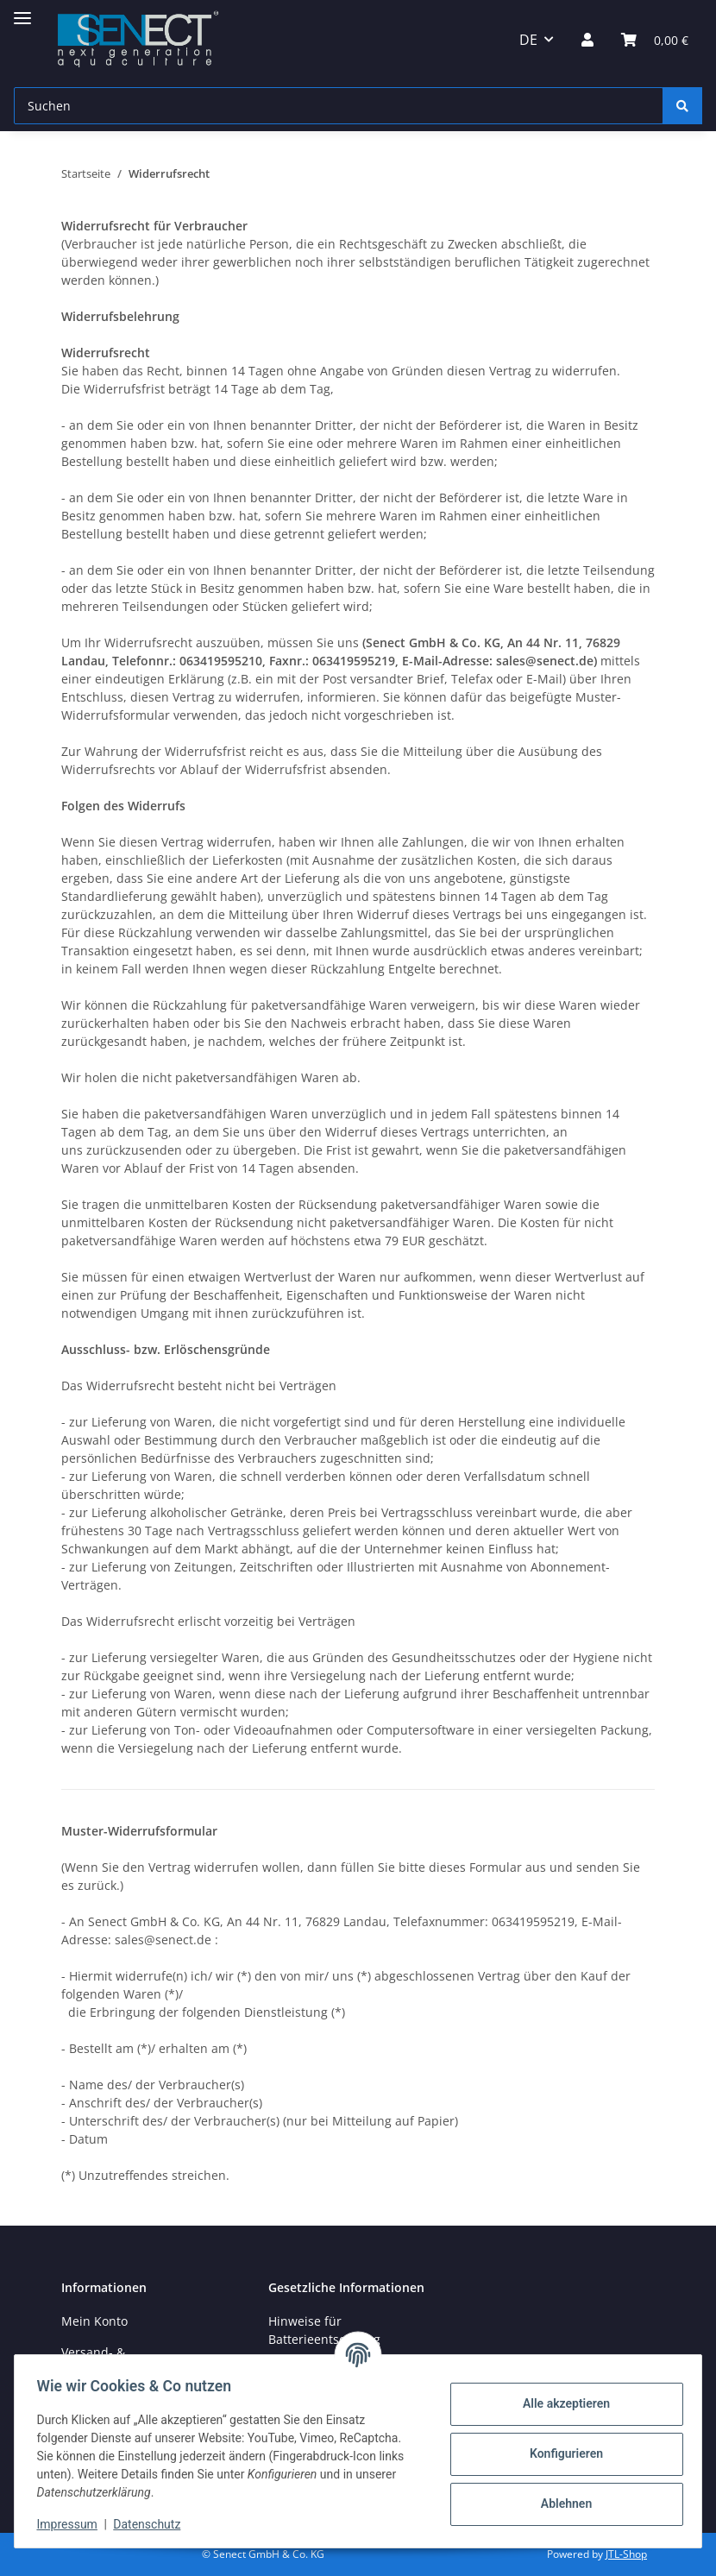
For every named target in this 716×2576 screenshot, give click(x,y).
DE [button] (528, 39)
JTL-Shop (626, 2554)
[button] (587, 39)
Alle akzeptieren (560, 2403)
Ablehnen (560, 2503)
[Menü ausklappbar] (22, 11)
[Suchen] (338, 105)
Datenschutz (152, 2524)
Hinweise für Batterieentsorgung (324, 2330)
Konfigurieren (560, 2453)
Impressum (72, 2524)
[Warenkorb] (654, 39)
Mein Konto (94, 2321)
